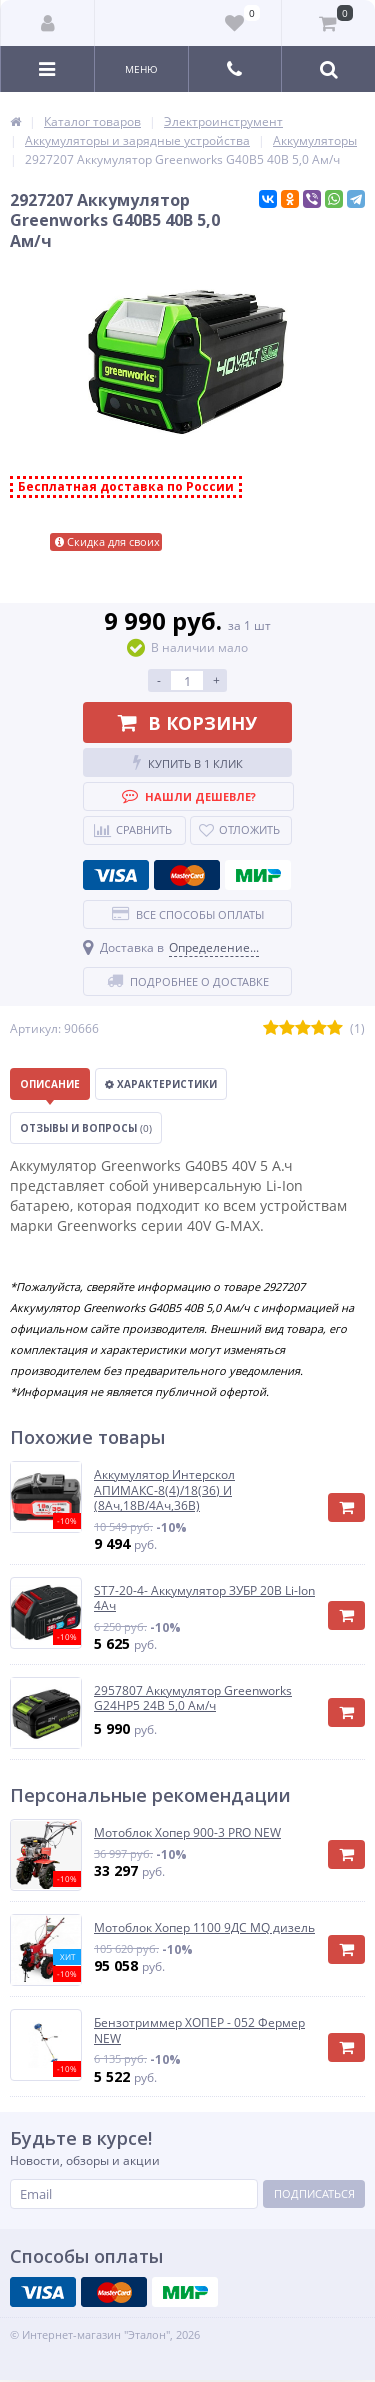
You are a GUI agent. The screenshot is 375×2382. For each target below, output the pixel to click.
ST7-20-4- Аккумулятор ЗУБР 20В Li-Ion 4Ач (204, 1598)
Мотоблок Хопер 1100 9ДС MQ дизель (204, 1928)
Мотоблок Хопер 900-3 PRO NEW (187, 1833)
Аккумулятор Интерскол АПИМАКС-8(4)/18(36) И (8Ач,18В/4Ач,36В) (164, 1490)
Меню (141, 69)
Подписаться (314, 2193)
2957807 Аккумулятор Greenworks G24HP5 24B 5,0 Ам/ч (193, 1698)
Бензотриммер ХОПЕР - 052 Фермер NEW (199, 2030)
